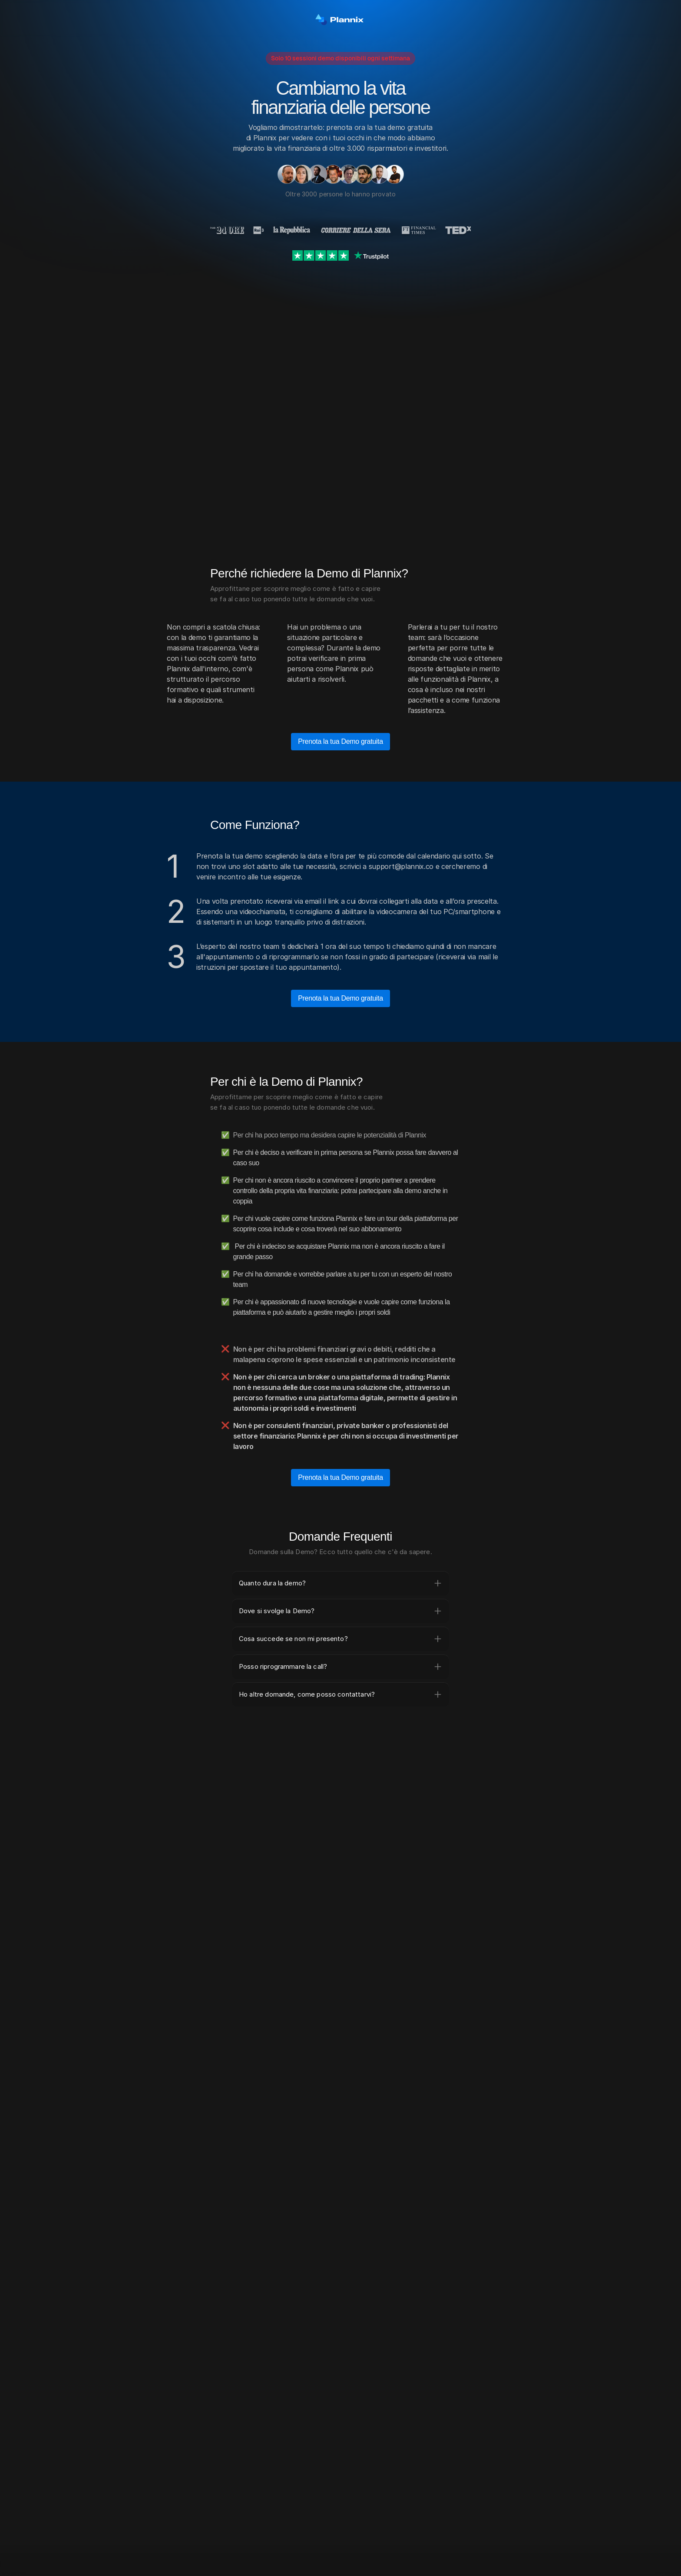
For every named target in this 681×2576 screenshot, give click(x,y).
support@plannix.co (401, 866)
